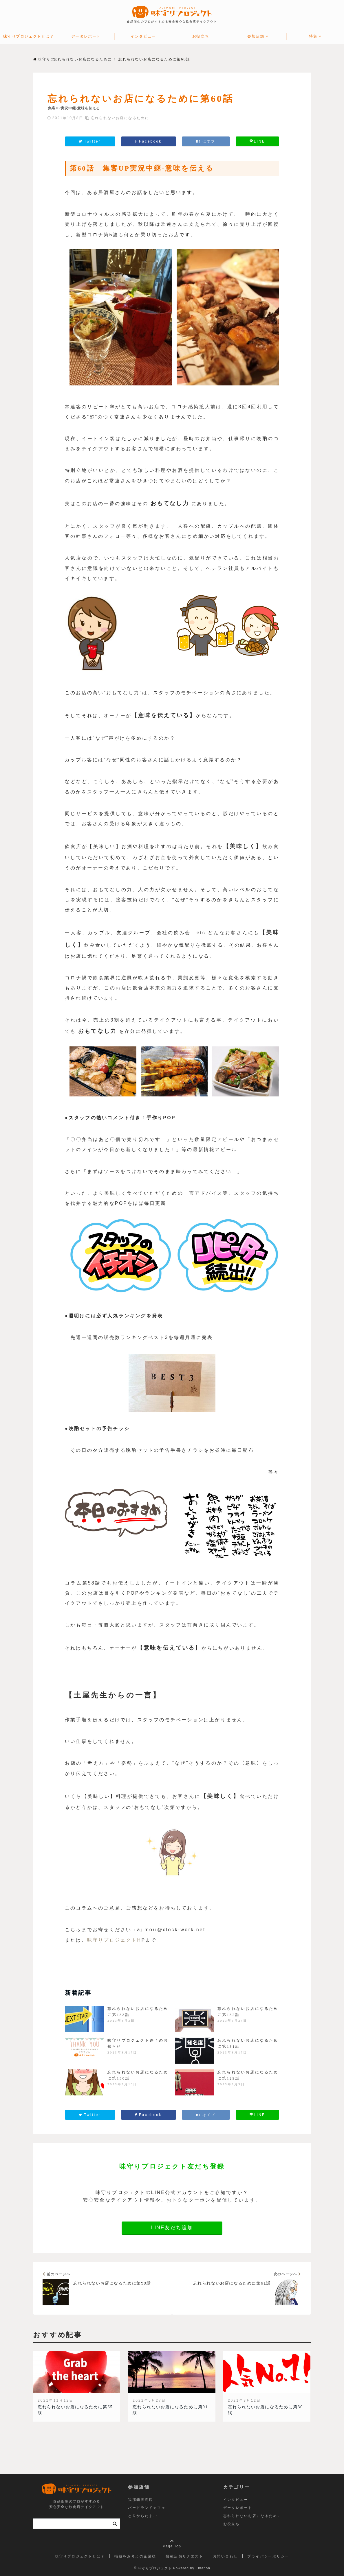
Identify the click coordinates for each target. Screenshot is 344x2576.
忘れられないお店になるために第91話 (170, 2410)
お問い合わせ (225, 2556)
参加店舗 (255, 36)
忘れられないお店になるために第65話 (75, 2410)
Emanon (202, 2568)
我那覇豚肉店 (140, 2500)
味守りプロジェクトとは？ (28, 36)
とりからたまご (142, 2516)
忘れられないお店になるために (120, 118)
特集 (313, 36)
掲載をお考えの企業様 (135, 2556)
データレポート (86, 36)
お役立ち (200, 36)
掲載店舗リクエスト (184, 2556)
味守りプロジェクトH (114, 1940)
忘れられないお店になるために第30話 (265, 2410)
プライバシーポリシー (268, 2556)
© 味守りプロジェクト (153, 2568)
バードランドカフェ (147, 2508)
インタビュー (143, 36)
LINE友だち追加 (172, 2227)
